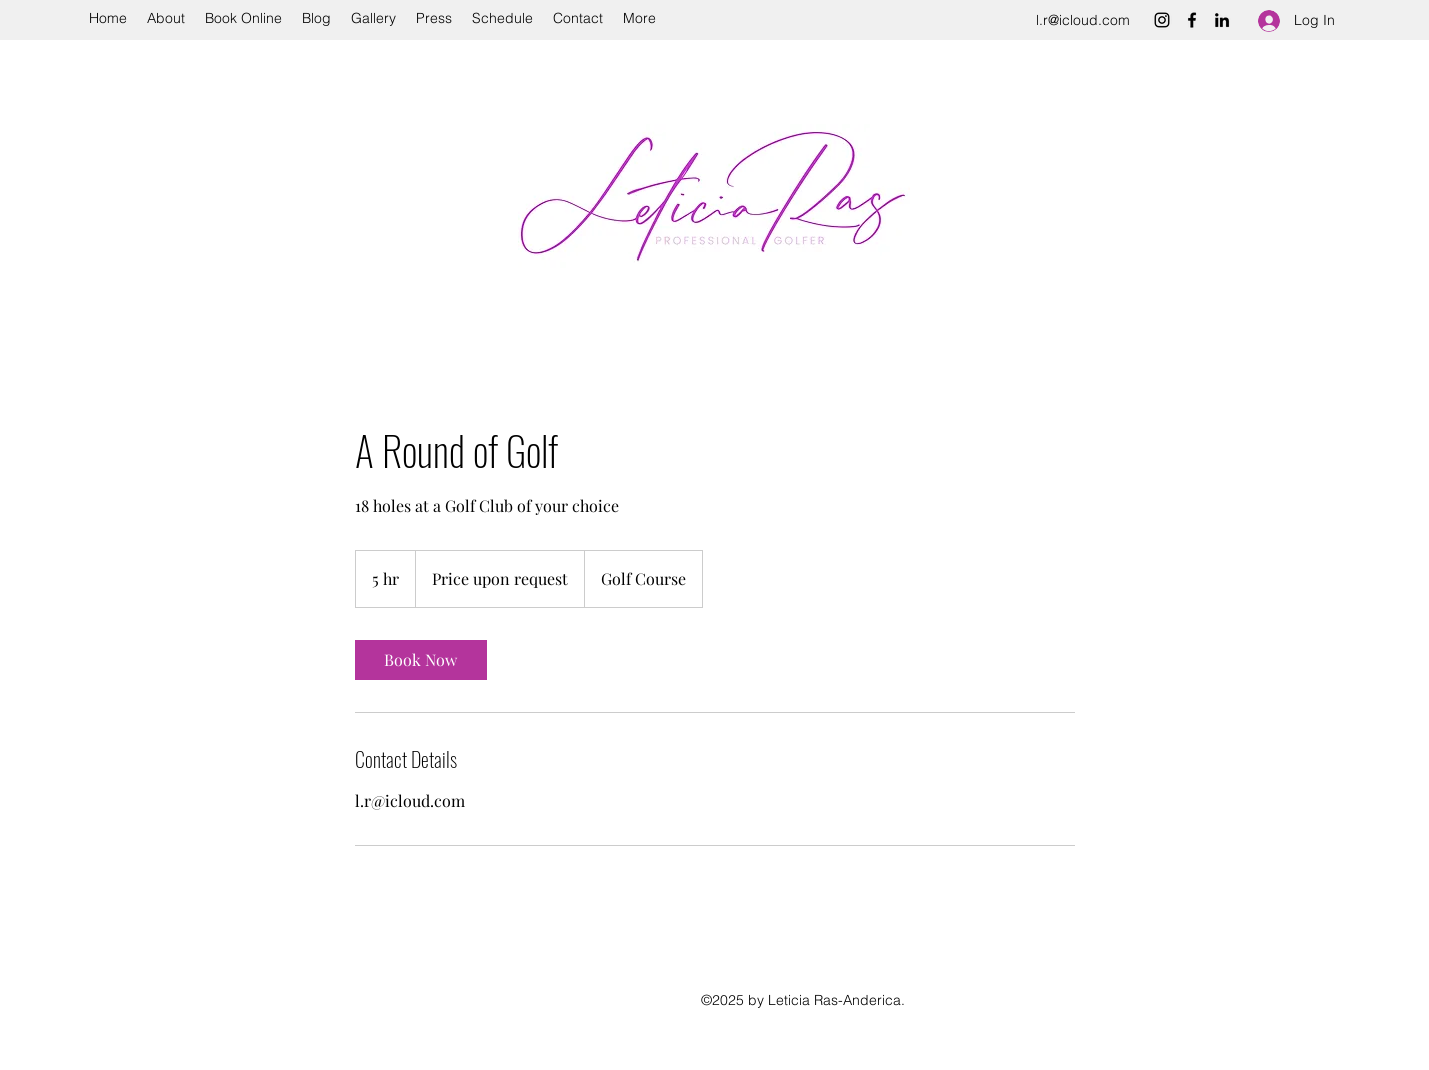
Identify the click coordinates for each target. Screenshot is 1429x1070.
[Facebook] (1192, 20)
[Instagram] (1162, 20)
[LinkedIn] (1222, 20)
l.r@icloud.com (1083, 20)
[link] (421, 660)
